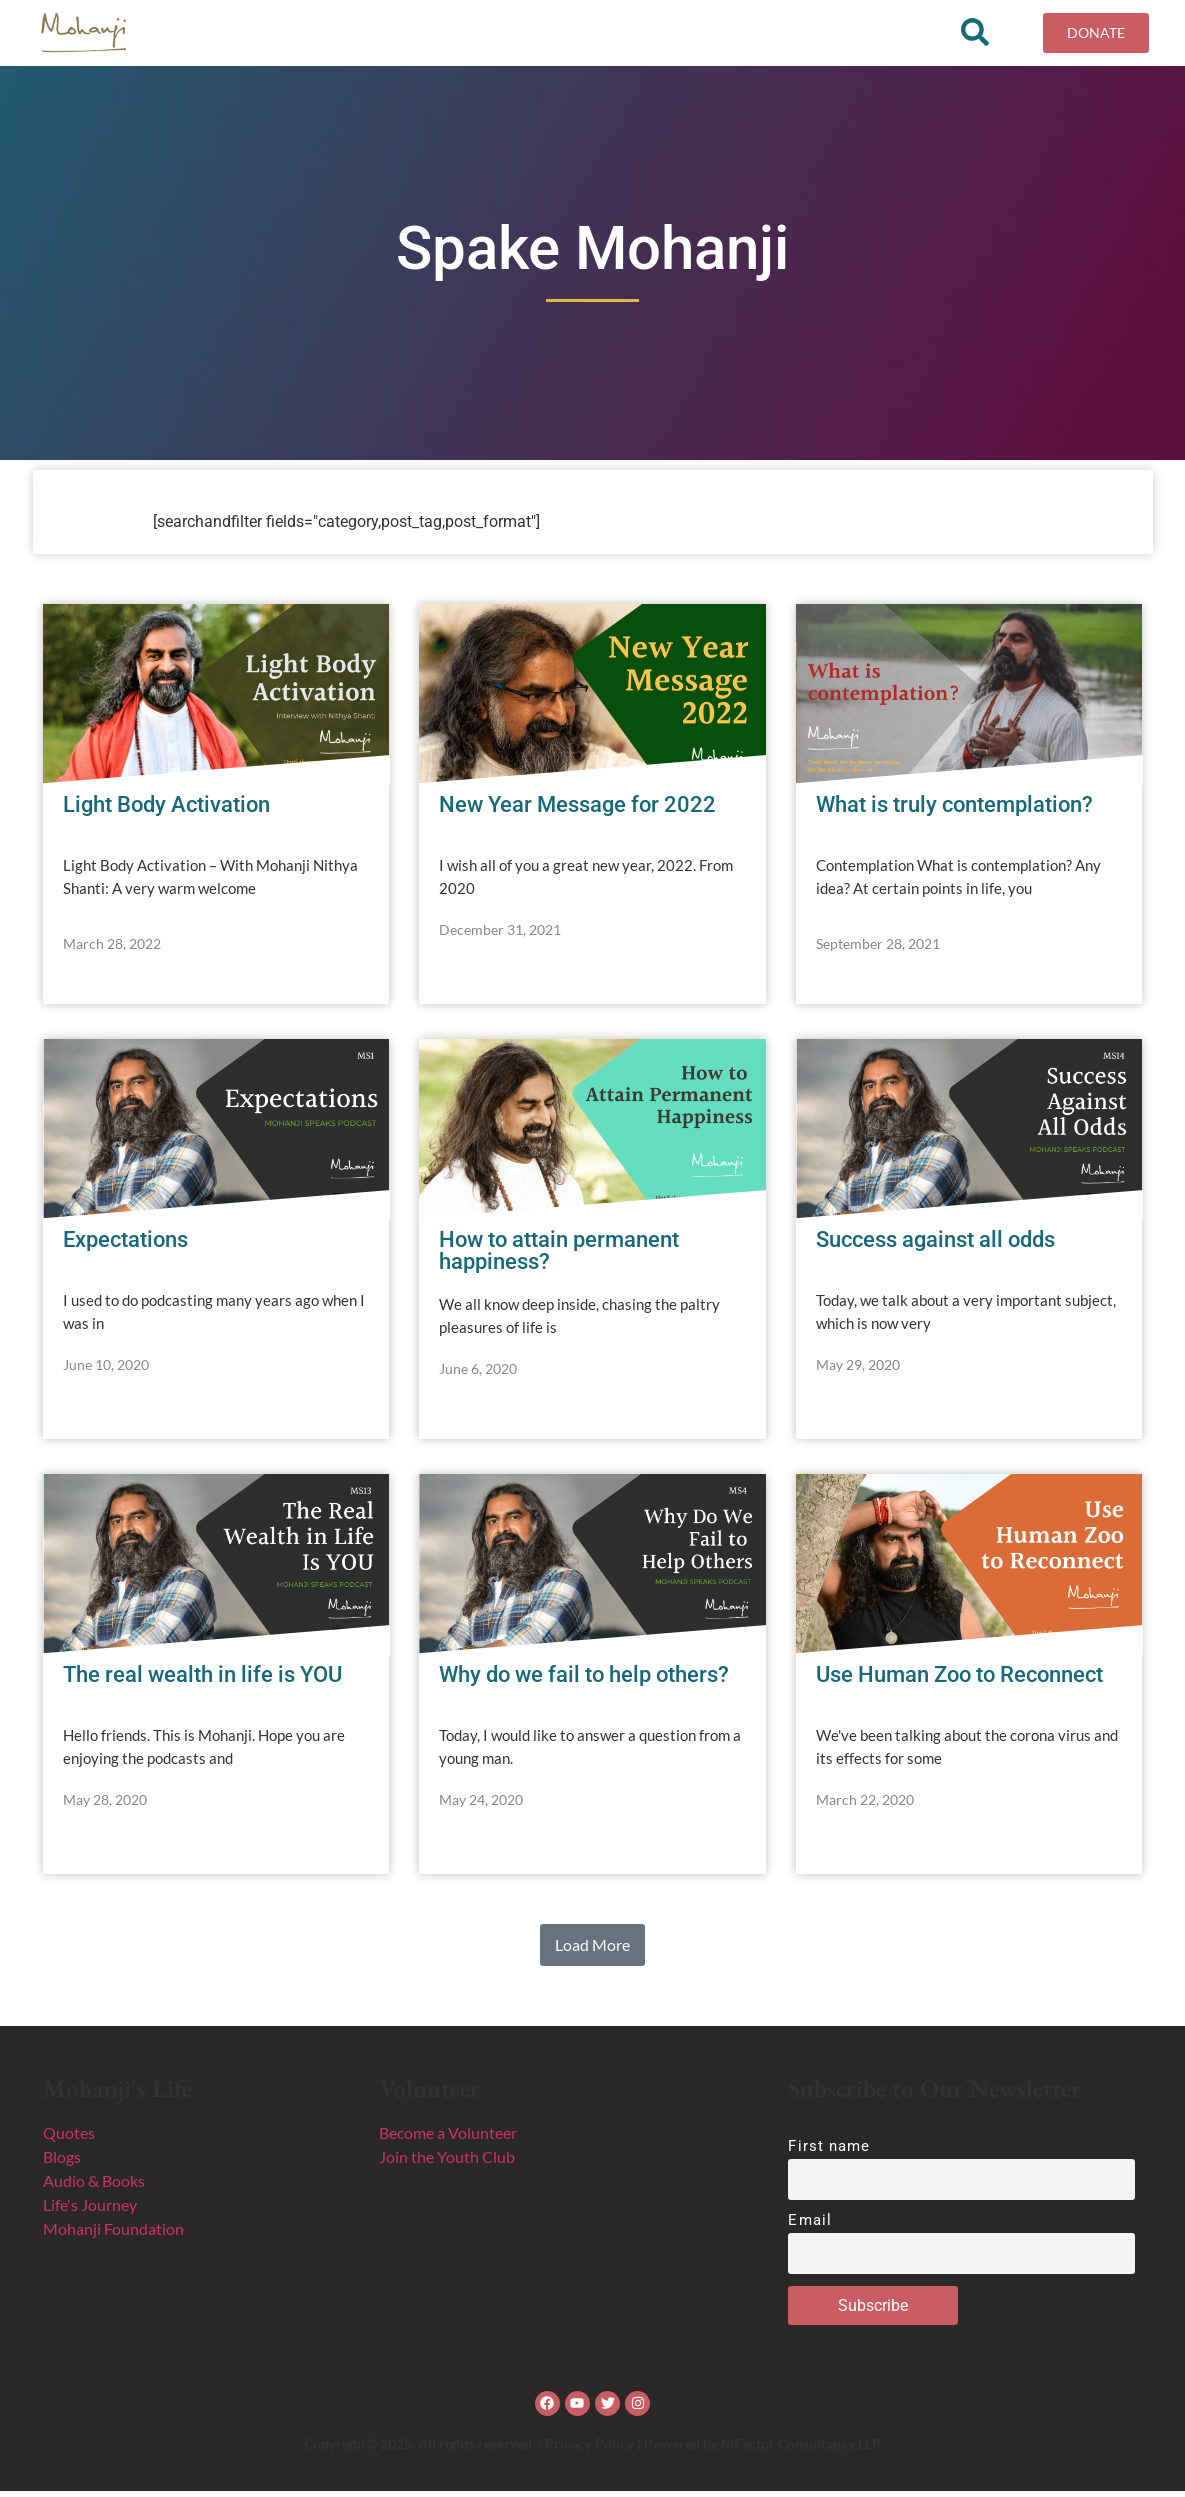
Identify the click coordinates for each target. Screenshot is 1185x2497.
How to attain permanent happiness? (559, 1256)
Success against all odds (935, 1245)
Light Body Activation (166, 810)
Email (810, 2227)
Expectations (125, 1245)
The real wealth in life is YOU (202, 1680)
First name (829, 2152)
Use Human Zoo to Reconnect (959, 1680)
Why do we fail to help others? (584, 1680)
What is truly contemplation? (954, 810)
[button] (592, 1951)
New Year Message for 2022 (577, 810)
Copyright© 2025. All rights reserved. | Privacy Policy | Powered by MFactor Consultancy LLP (592, 2449)
